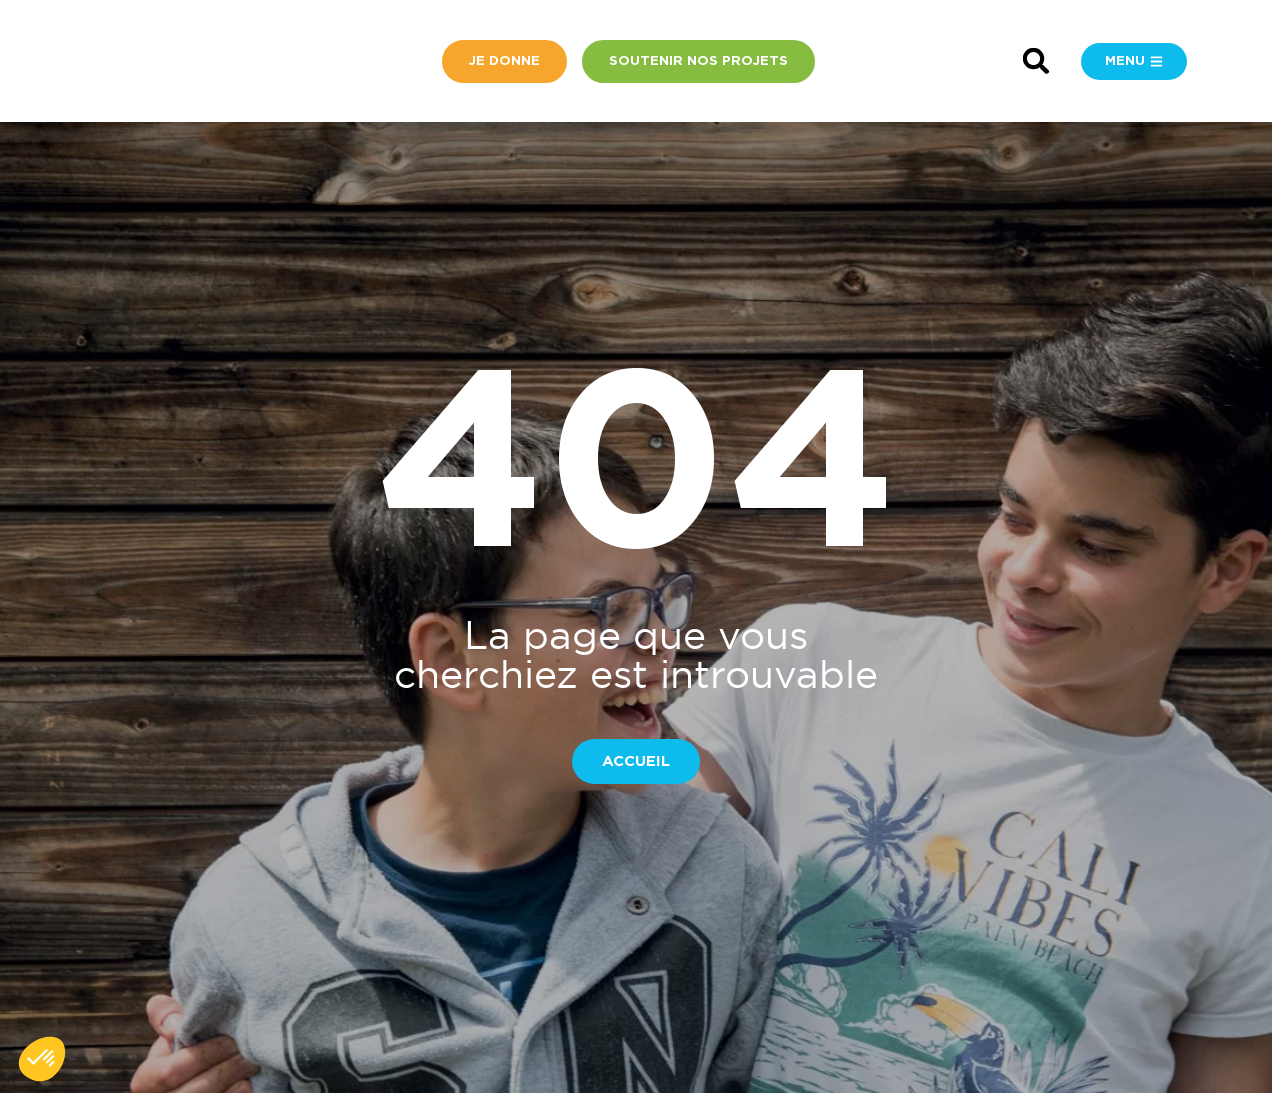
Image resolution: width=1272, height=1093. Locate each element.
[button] (1036, 61)
